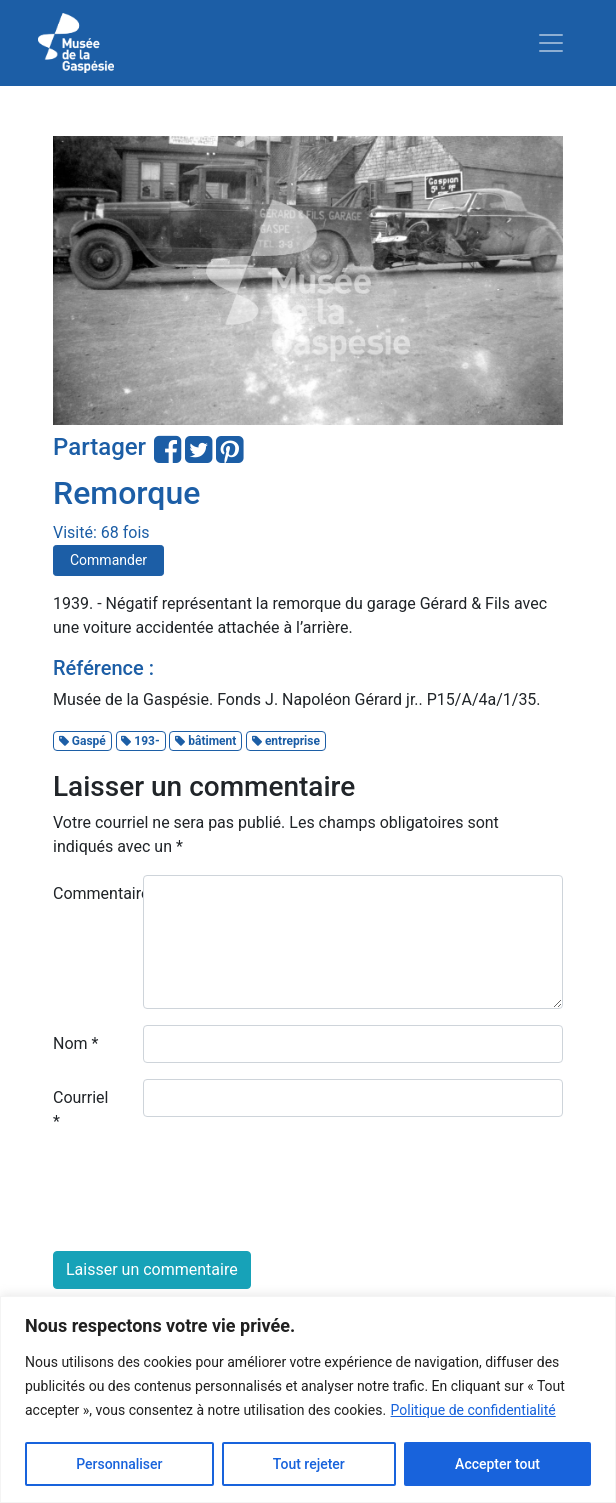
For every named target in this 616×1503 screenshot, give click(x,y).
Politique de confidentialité (473, 1410)
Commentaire (90, 893)
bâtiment (205, 741)
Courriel (80, 1109)
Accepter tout (497, 1464)
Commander (108, 560)
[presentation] (205, 1196)
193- (140, 741)
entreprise (286, 741)
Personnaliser (119, 1464)
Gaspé (82, 741)
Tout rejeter (309, 1464)
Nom (75, 1043)
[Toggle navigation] (551, 43)
